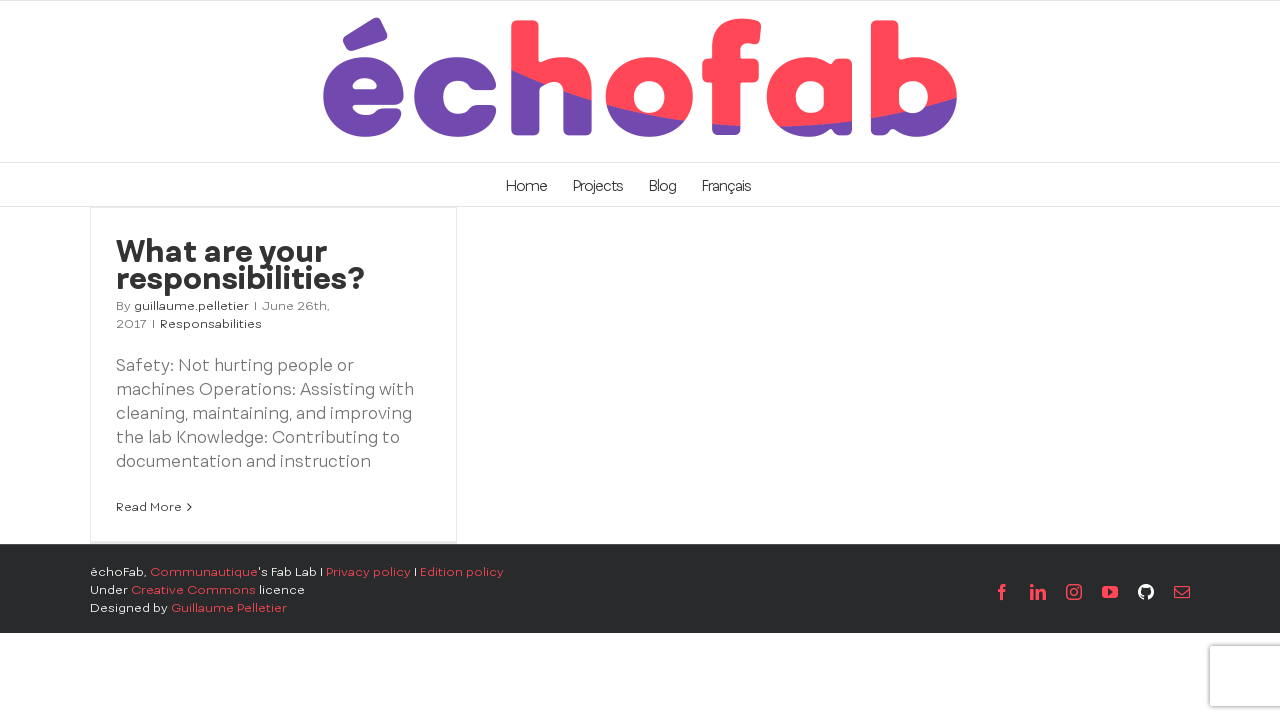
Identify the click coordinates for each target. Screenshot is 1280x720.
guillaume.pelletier (191, 306)
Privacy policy (368, 572)
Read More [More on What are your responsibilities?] (149, 507)
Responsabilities (211, 324)
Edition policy (462, 572)
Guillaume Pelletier (229, 608)
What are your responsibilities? (240, 264)
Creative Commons (193, 590)
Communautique (204, 572)
